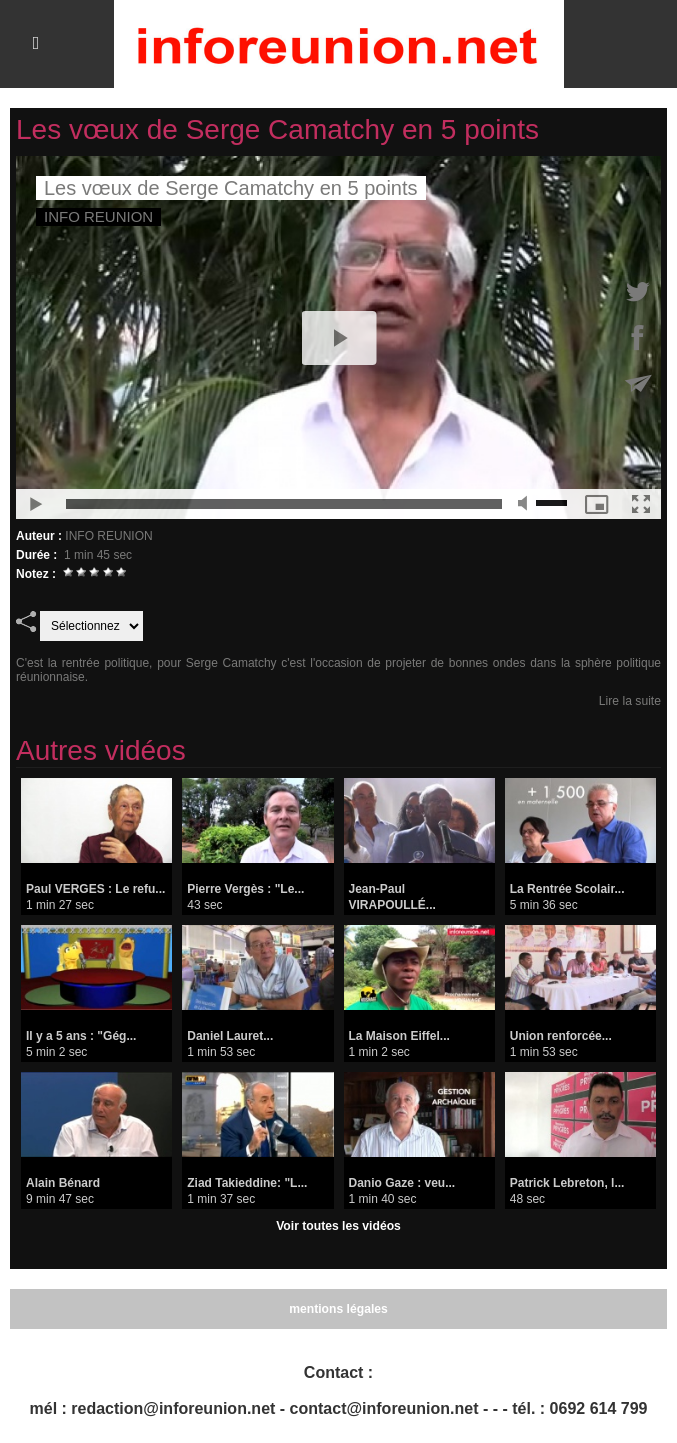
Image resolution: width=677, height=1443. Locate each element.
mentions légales (338, 1309)
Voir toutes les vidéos (338, 1226)
